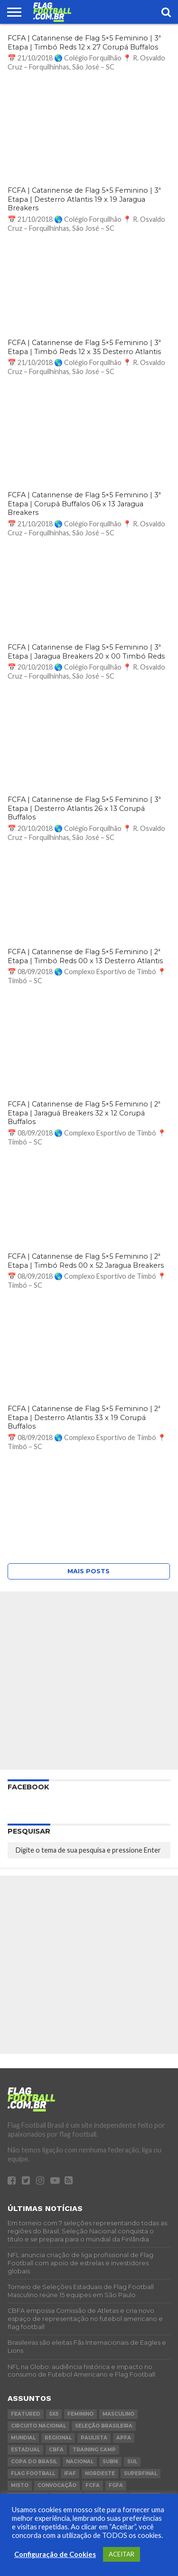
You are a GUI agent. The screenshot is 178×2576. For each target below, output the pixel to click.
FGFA (116, 2485)
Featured (25, 2414)
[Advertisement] (89, 1680)
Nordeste (100, 2473)
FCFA (92, 2485)
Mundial (23, 2438)
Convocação (56, 2485)
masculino (118, 2414)
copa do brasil (34, 2461)
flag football (33, 2473)
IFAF (70, 2473)
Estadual (25, 2450)
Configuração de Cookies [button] (55, 2554)
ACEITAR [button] (121, 2554)
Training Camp (94, 2450)
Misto (19, 2485)
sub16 (110, 2461)
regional (58, 2438)
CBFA (56, 2450)
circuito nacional (38, 2426)
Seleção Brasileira (103, 2426)
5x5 (53, 2414)
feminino (80, 2414)
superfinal (140, 2473)
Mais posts (88, 1571)
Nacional (80, 2461)
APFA (123, 2438)
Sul (132, 2461)
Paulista (94, 2438)
